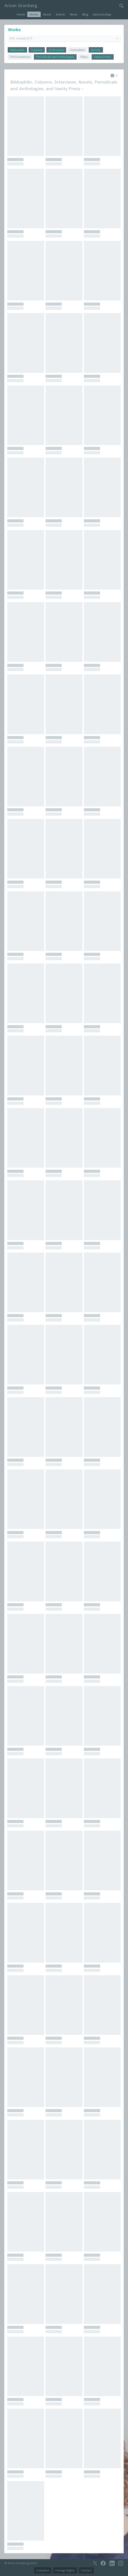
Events (60, 14)
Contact (86, 2570)
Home (21, 14)
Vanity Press (102, 57)
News (74, 14)
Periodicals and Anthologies (55, 57)
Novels (95, 50)
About (47, 14)
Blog (85, 14)
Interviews (56, 50)
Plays (84, 57)
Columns (37, 50)
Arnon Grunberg (20, 5)
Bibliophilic (17, 50)
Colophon (42, 2570)
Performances (20, 57)
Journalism (77, 50)
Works (34, 14)
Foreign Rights (65, 2570)
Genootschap (102, 14)
